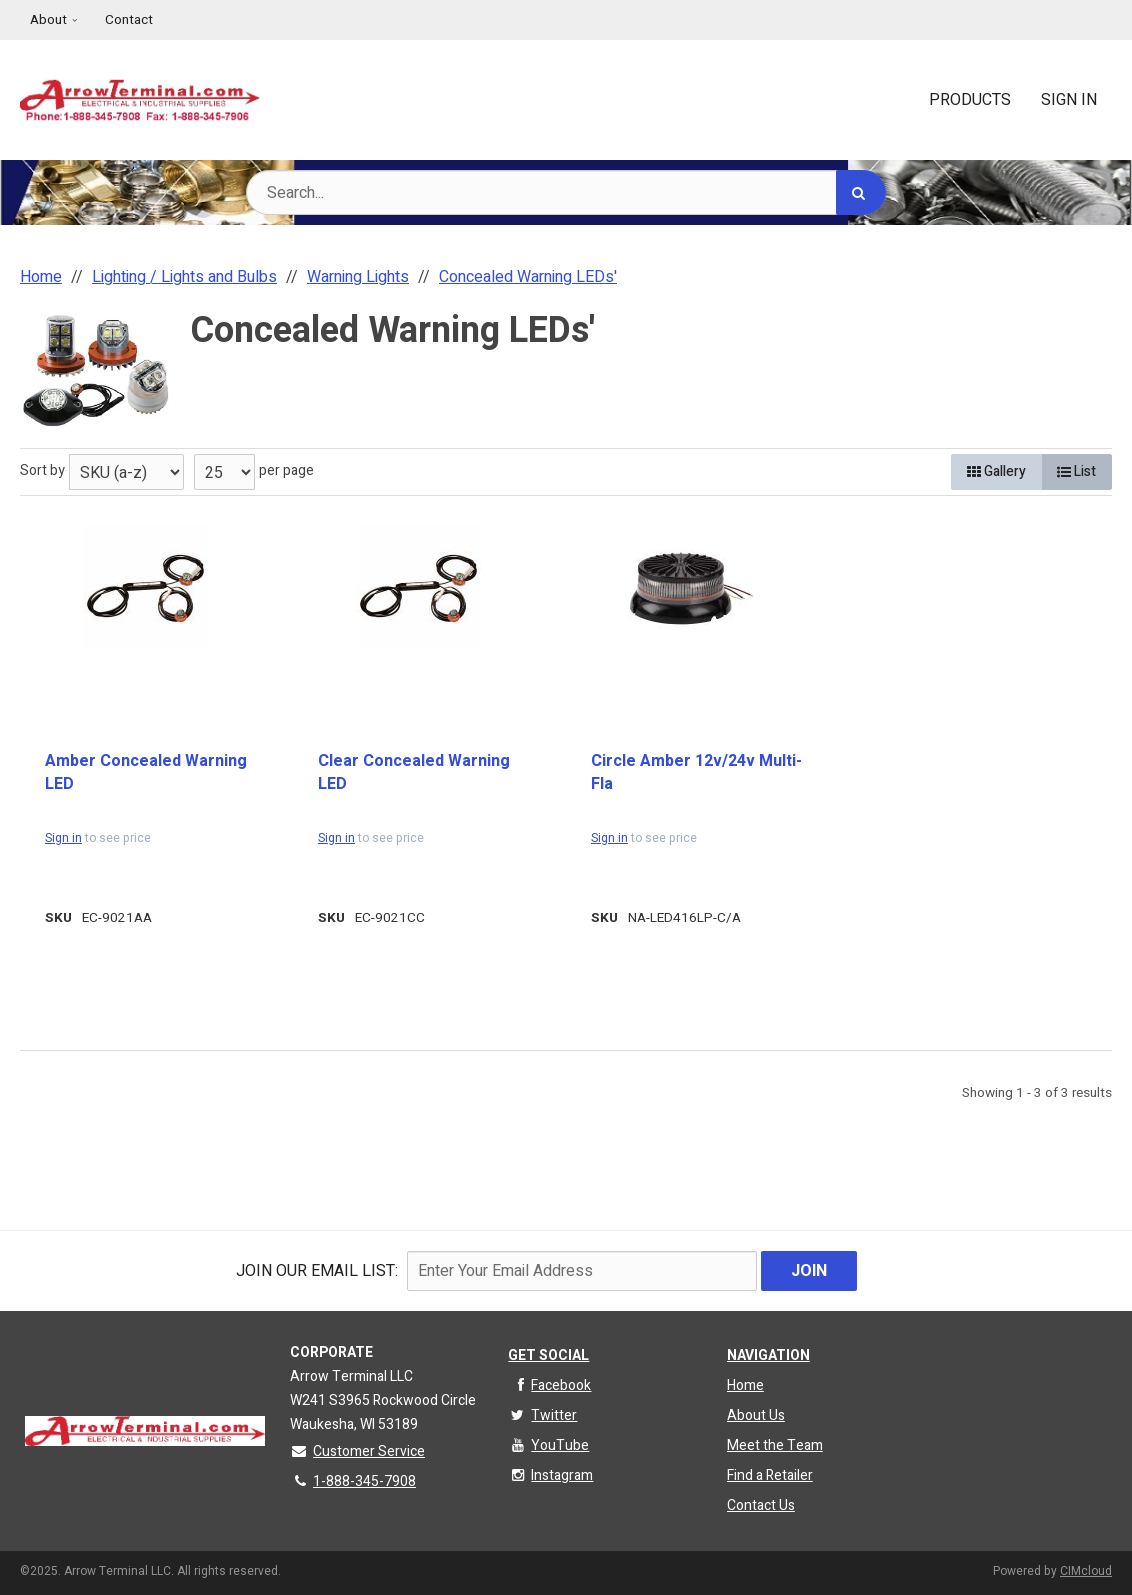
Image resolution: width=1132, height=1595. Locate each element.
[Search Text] (566, 192)
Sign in (63, 838)
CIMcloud (1086, 1571)
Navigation (768, 1355)
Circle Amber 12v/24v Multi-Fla (696, 772)
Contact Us (761, 1505)
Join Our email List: (317, 1271)
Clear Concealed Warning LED (414, 772)
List (1076, 471)
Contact (129, 20)
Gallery (996, 471)
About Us (756, 1415)
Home (745, 1385)
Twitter (542, 1415)
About (48, 20)
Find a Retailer (770, 1475)
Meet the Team (775, 1445)
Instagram (550, 1475)
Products (970, 100)
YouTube (548, 1445)
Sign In (1069, 100)
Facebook (549, 1385)
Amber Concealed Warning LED (146, 772)
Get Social (548, 1355)
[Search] (861, 192)
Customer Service (357, 1451)
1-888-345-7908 (353, 1481)
